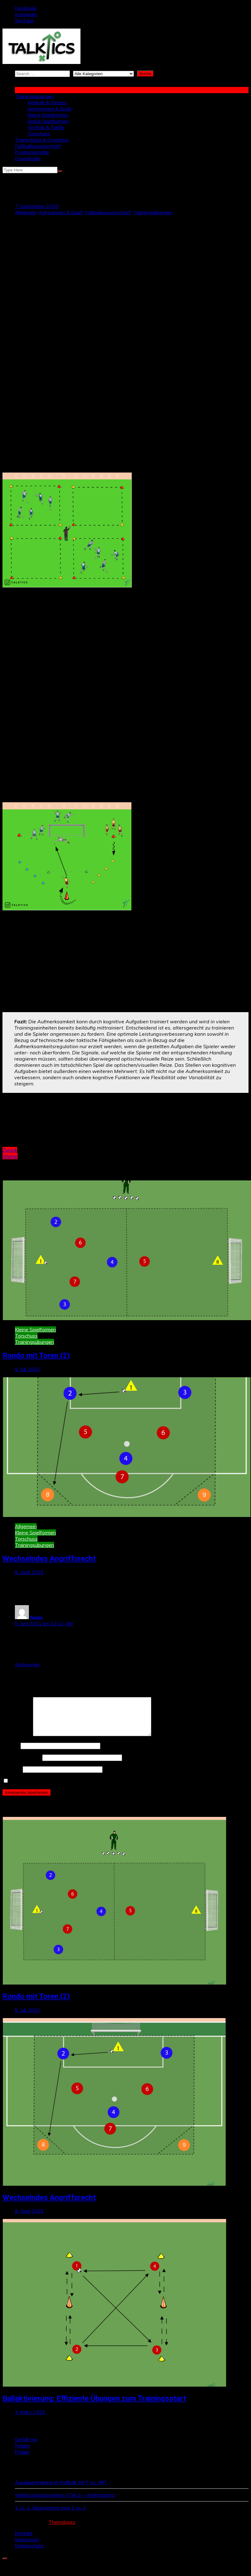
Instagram (26, 14)
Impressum (27, 2547)
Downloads (27, 158)
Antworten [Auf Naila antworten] (27, 1664)
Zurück (9, 1150)
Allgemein (26, 212)
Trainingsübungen (34, 96)
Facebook (26, 8)
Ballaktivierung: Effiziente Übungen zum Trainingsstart (94, 2406)
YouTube (24, 20)
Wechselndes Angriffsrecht (49, 1558)
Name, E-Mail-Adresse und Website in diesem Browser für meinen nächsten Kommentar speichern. (120, 1788)
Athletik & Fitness (47, 102)
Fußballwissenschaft (38, 146)
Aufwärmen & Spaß (49, 109)
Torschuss (38, 133)
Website (11, 1776)
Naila (36, 1617)
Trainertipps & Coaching (41, 140)
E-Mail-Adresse (21, 1765)
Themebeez (61, 2529)
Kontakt (24, 2541)
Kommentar (17, 1742)
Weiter (10, 1156)
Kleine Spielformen (47, 115)
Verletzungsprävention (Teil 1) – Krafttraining (65, 2502)
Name (10, 1753)
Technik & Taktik (45, 127)
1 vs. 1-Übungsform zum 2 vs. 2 (50, 2515)
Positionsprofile (32, 152)
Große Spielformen (48, 121)
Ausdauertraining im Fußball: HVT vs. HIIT (61, 2490)
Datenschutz (29, 2553)
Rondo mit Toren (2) (36, 1355)
